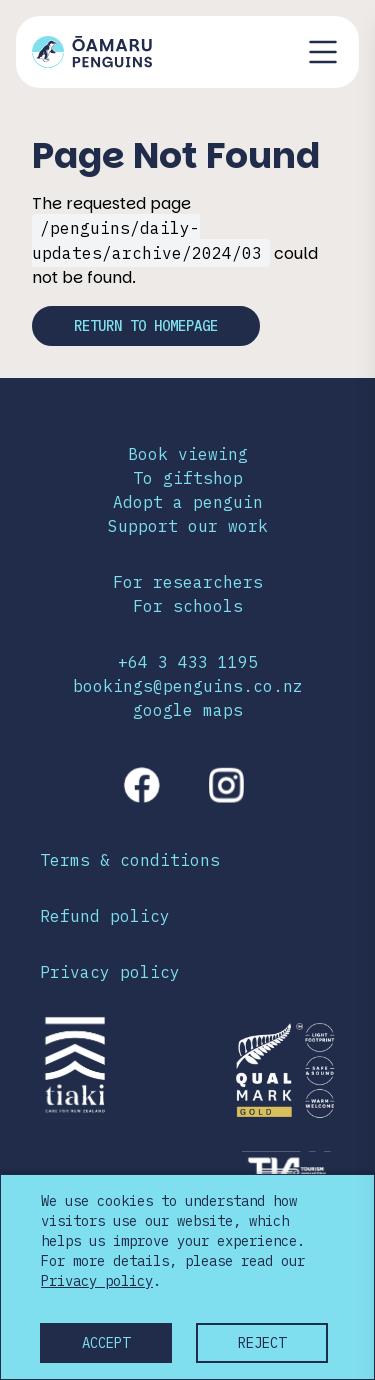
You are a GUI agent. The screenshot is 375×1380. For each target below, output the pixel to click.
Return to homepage (146, 326)
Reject (262, 1343)
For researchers (188, 582)
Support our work (188, 526)
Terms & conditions (130, 860)
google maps (188, 710)
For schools (188, 606)
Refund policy (105, 916)
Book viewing (188, 454)
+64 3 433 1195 (188, 662)
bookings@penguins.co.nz (188, 686)
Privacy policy (110, 972)
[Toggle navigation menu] (323, 52)
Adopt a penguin (188, 502)
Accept (106, 1343)
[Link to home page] (92, 52)
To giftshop (188, 478)
